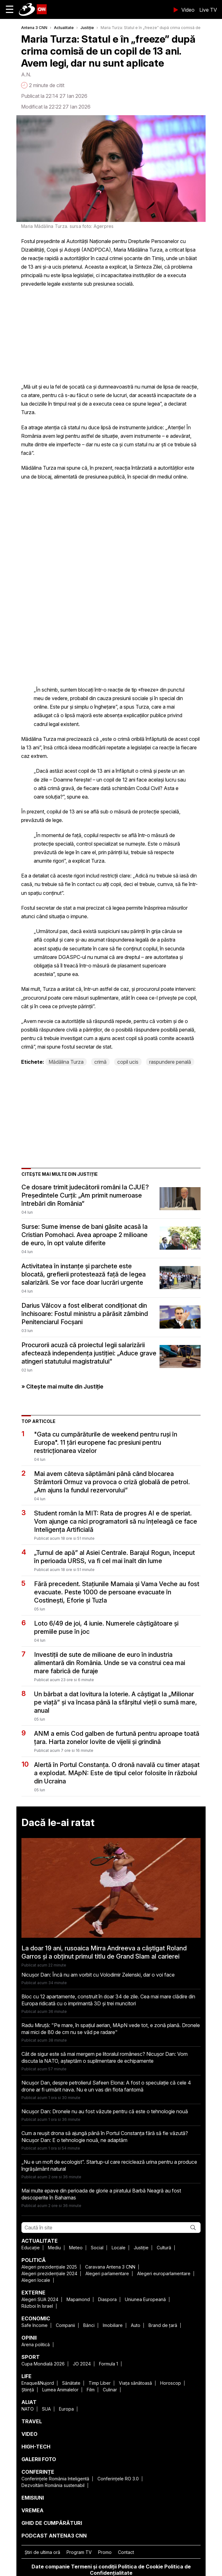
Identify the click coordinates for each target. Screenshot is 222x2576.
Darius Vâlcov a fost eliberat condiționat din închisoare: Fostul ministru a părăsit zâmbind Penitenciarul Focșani (84, 1314)
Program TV (79, 2552)
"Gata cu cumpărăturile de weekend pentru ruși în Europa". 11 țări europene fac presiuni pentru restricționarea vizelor (105, 1443)
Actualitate (64, 27)
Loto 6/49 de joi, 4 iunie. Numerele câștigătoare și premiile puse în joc (106, 1627)
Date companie (51, 2566)
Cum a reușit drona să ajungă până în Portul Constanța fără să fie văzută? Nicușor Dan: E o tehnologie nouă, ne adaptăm (104, 2136)
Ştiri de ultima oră (42, 2552)
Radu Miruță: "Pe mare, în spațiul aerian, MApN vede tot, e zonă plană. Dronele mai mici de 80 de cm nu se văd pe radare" (110, 2028)
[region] (68, 334)
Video (188, 10)
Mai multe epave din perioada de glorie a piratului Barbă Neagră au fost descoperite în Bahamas (101, 2194)
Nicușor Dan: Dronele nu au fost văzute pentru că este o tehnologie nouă (104, 2111)
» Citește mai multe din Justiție (62, 1386)
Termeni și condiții (94, 2566)
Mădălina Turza (66, 1062)
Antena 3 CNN (34, 27)
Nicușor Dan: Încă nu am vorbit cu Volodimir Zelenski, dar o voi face (98, 1975)
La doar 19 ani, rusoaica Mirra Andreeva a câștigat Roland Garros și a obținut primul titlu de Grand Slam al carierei (104, 1952)
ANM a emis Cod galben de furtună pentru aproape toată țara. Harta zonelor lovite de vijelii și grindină (116, 1738)
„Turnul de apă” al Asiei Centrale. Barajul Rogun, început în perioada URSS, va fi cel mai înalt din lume (114, 1557)
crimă (100, 1062)
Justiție (87, 27)
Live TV (208, 10)
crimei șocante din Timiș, (137, 258)
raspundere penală (170, 1062)
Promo (105, 2552)
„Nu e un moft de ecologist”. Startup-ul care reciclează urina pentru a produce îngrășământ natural (109, 2165)
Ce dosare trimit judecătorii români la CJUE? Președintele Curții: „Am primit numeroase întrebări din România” (85, 1195)
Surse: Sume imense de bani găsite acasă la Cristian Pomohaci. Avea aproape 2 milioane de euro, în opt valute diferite (84, 1235)
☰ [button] (9, 9)
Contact (126, 2552)
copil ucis (127, 1062)
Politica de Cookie (140, 2566)
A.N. (26, 74)
